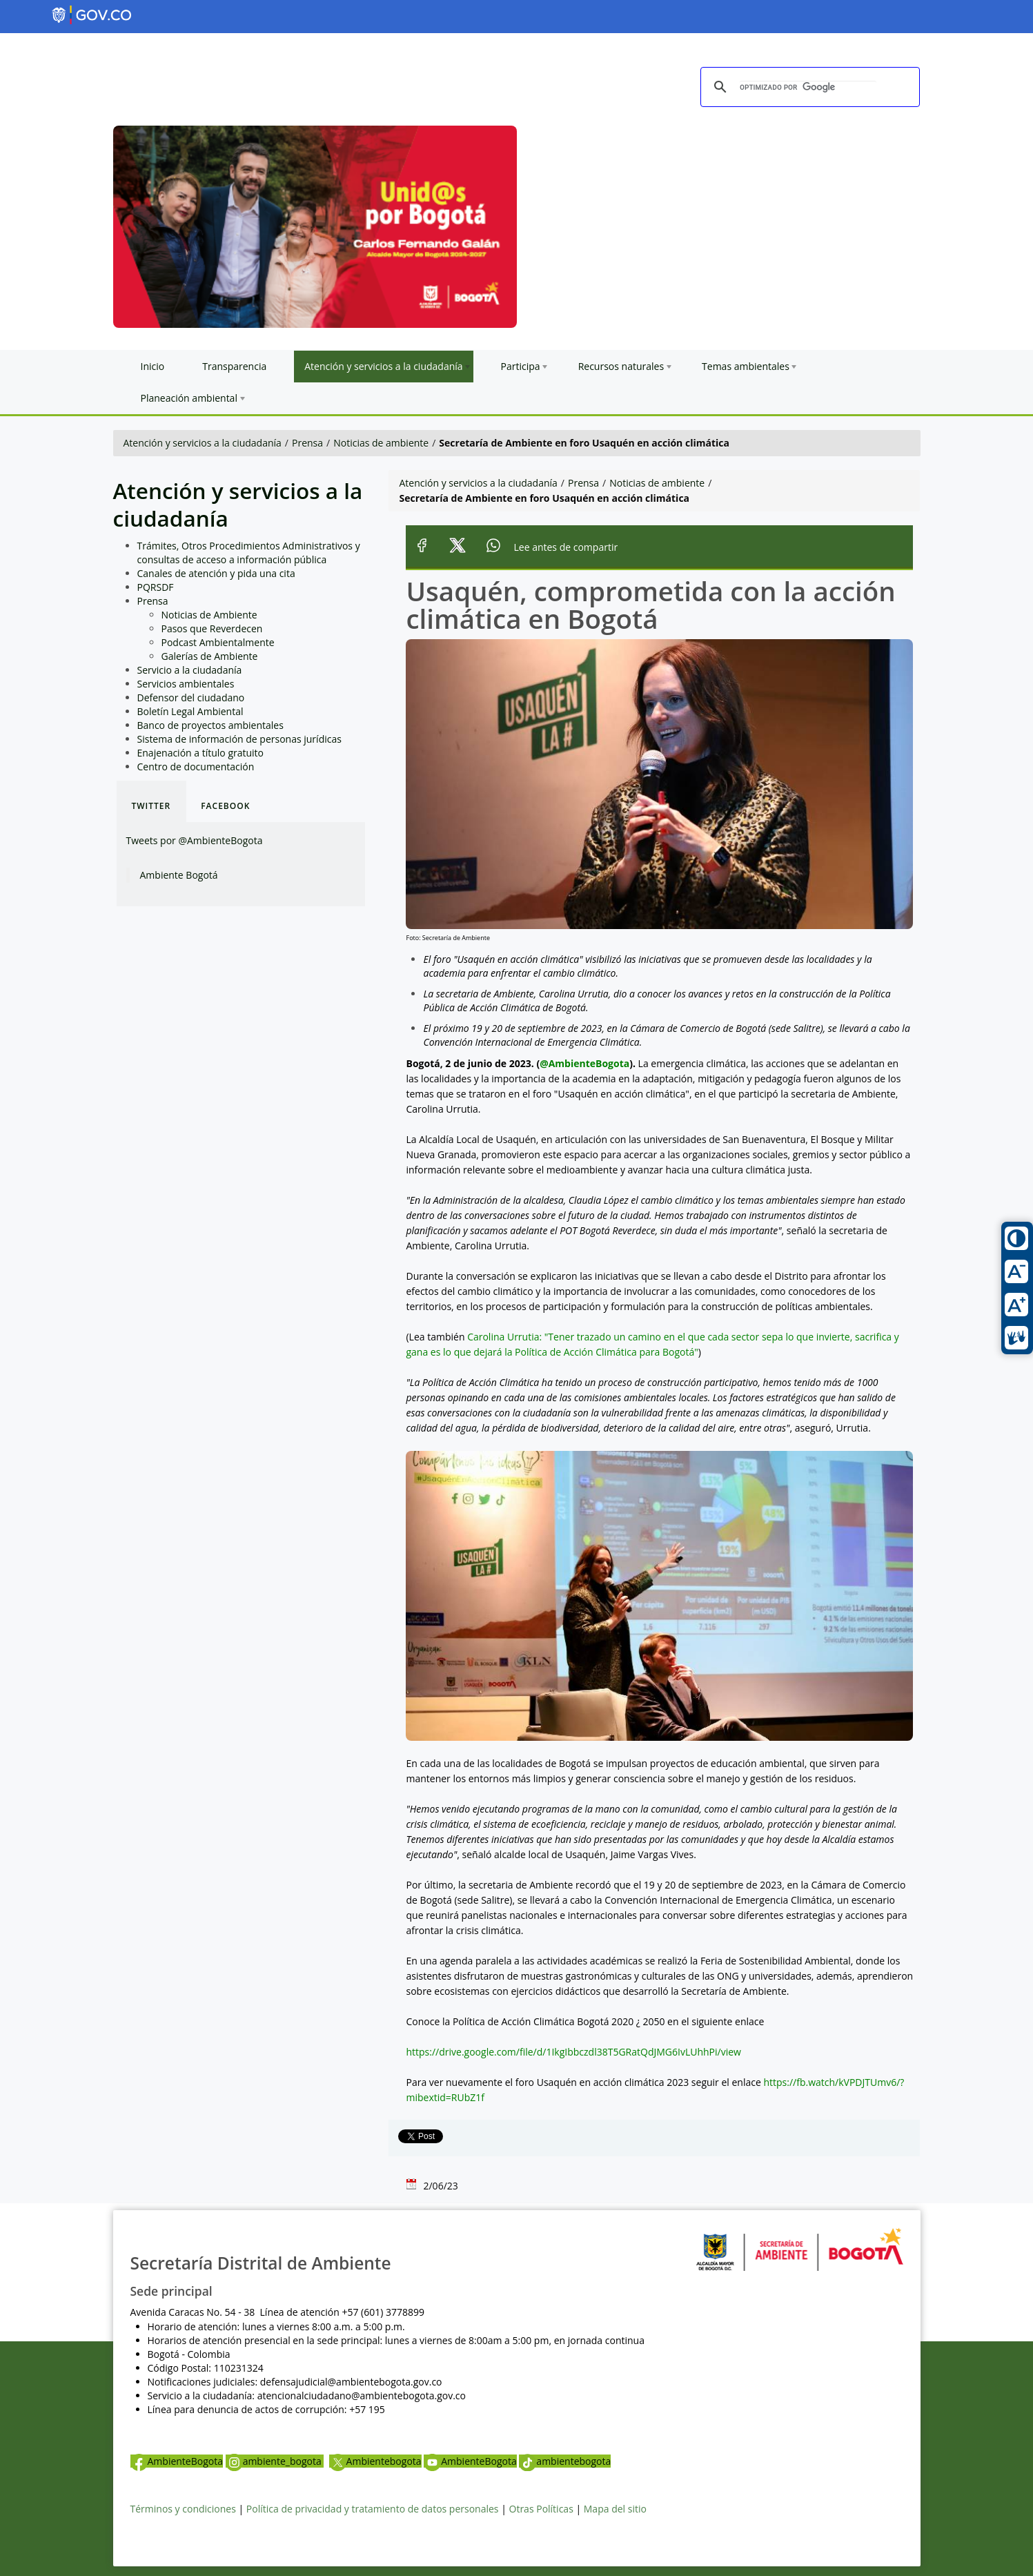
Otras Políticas (541, 2508)
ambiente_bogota (275, 2461)
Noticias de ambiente (381, 442)
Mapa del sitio (615, 2508)
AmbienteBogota (176, 2461)
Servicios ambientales (186, 683)
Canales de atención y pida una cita (216, 573)
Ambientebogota (375, 2461)
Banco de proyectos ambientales (210, 725)
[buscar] (808, 88)
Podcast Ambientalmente (218, 642)
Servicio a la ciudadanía (189, 669)
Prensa (307, 442)
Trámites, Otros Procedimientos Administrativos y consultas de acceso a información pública (248, 552)
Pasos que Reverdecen (212, 628)
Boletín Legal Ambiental (190, 711)
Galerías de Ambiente (209, 656)
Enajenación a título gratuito (200, 752)
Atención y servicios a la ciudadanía (203, 442)
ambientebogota (565, 2461)
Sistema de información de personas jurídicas (239, 738)
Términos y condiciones (183, 2508)
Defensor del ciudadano (191, 697)
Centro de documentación (196, 766)
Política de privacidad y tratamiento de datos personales (372, 2508)
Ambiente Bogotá (179, 874)
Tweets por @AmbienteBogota (194, 840)
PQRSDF (155, 587)
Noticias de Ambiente (209, 614)
